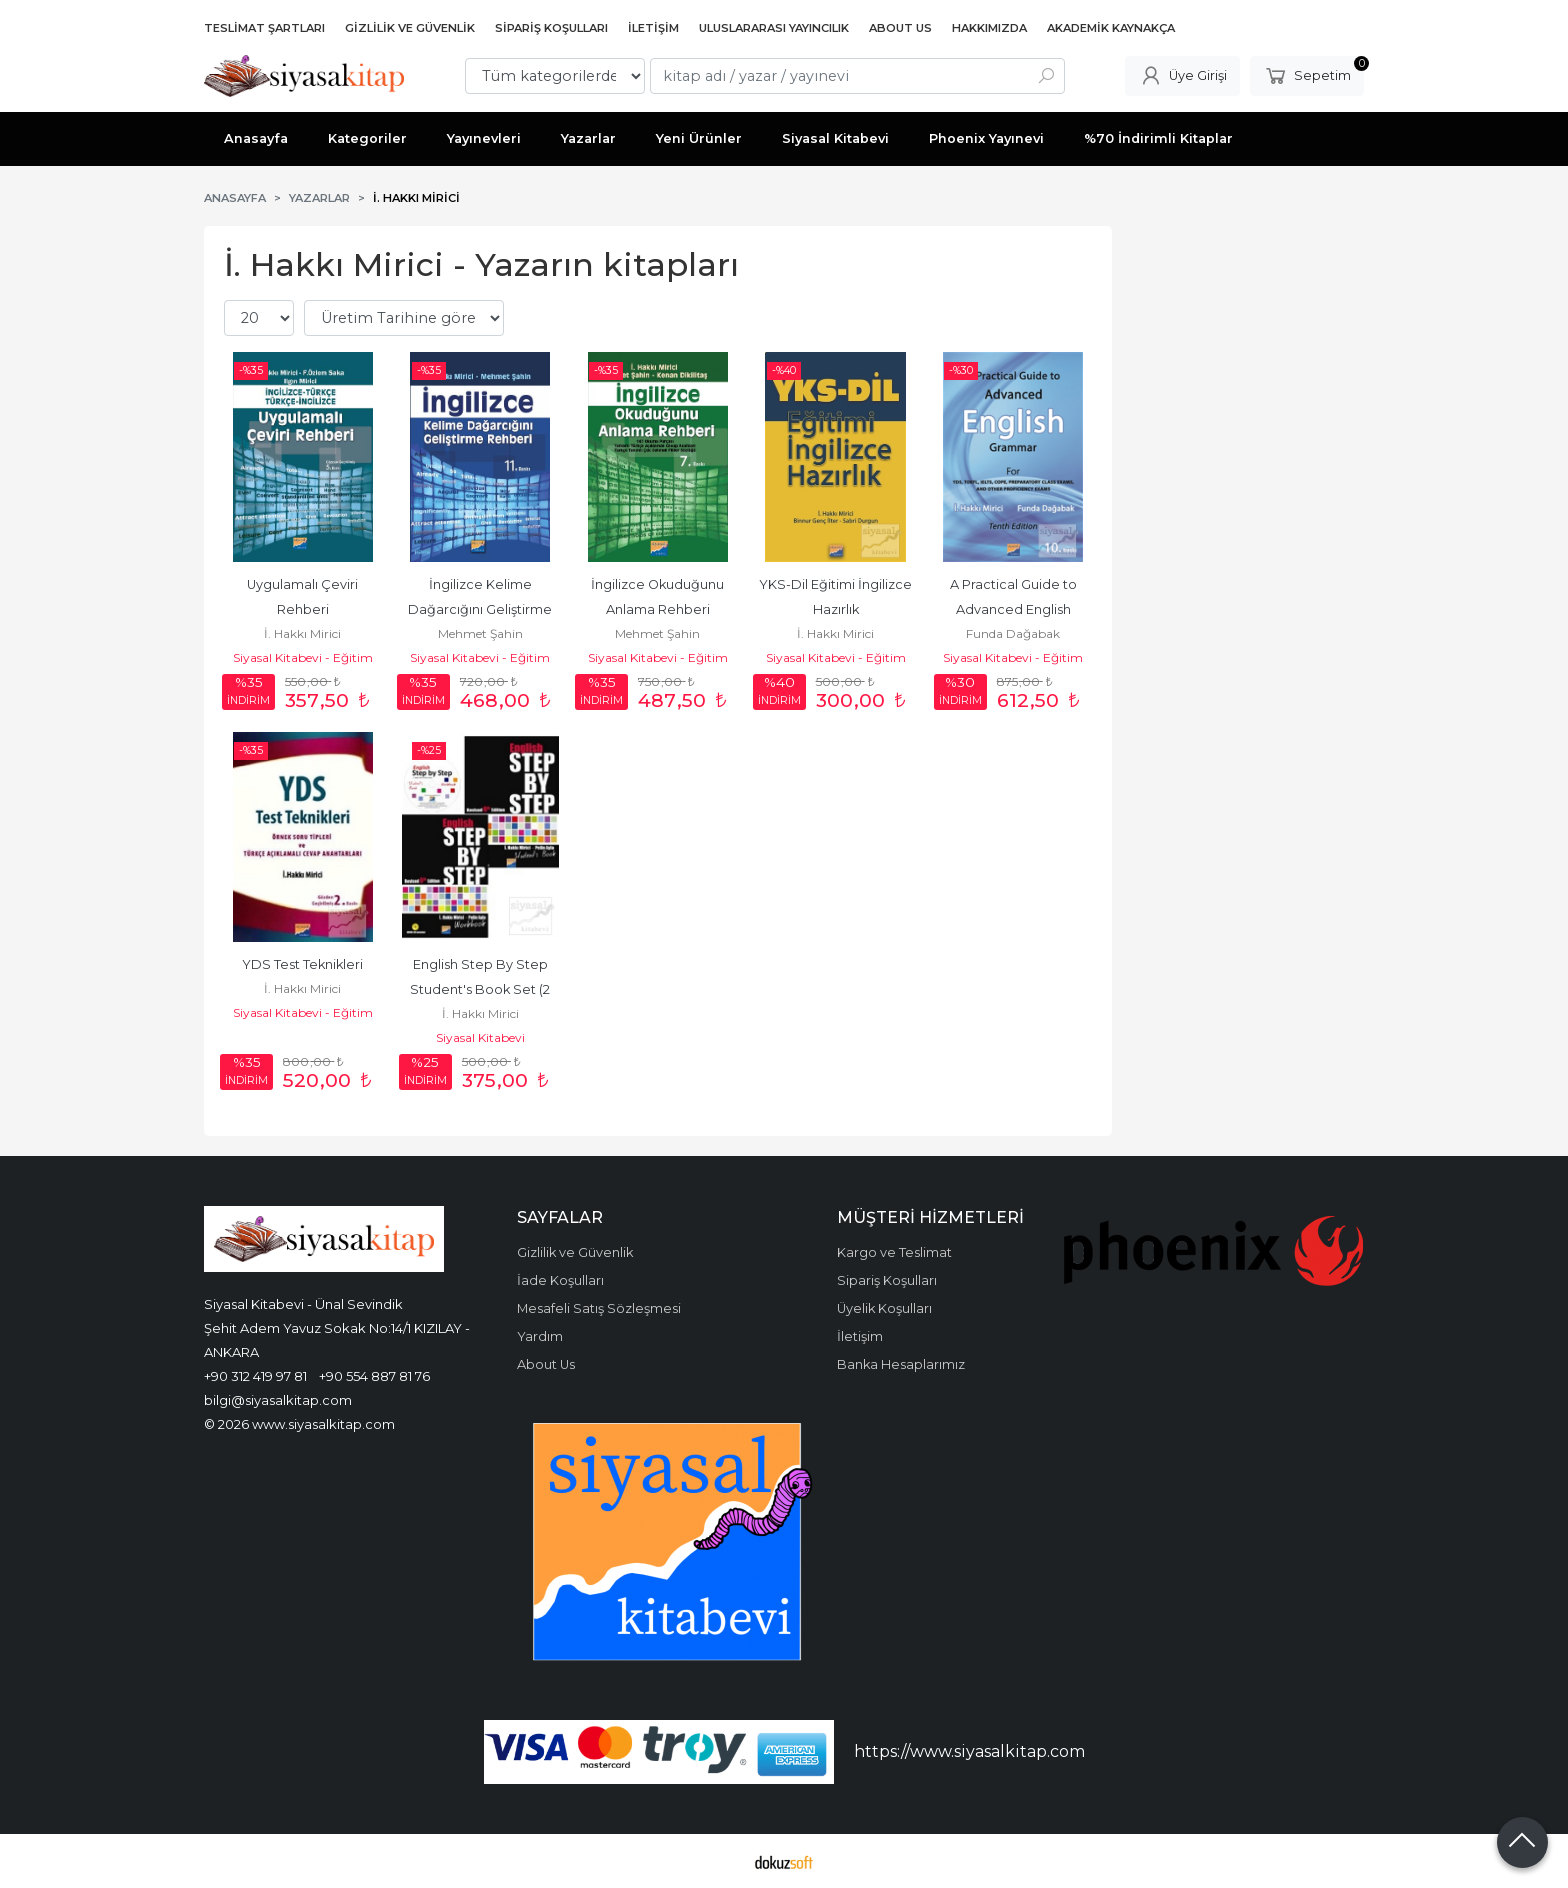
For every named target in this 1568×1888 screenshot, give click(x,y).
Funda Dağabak (1013, 633)
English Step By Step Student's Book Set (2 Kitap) (481, 989)
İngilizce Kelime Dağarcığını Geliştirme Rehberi (481, 609)
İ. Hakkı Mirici (302, 633)
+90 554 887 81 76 (374, 1376)
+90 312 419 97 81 (255, 1376)
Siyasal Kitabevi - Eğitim (303, 657)
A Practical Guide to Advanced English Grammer (1015, 609)
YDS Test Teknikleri (302, 964)
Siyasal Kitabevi (480, 1037)
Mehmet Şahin (480, 633)
